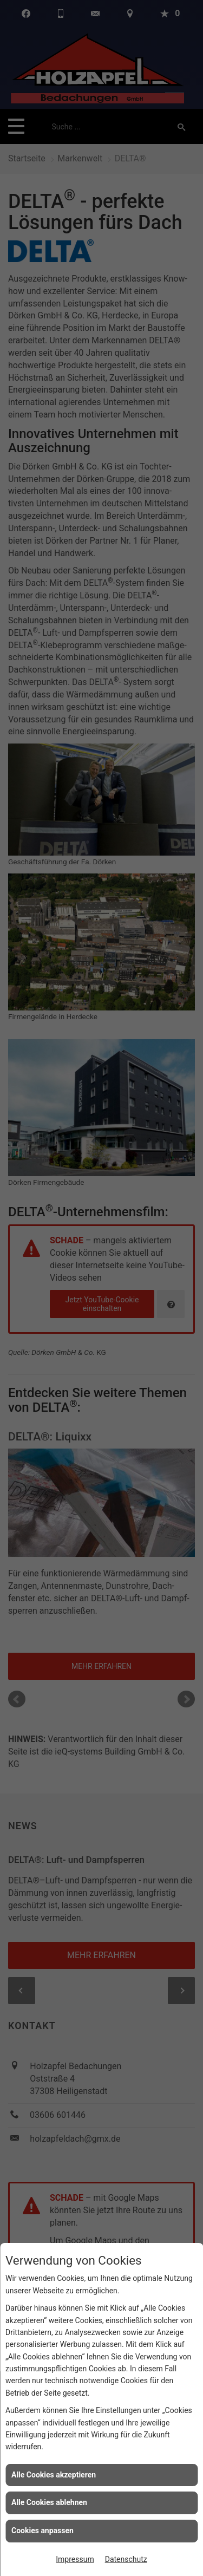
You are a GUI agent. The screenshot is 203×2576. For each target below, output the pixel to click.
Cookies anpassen (42, 2530)
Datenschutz (126, 2559)
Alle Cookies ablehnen (49, 2502)
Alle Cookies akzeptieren (53, 2474)
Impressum (75, 2559)
